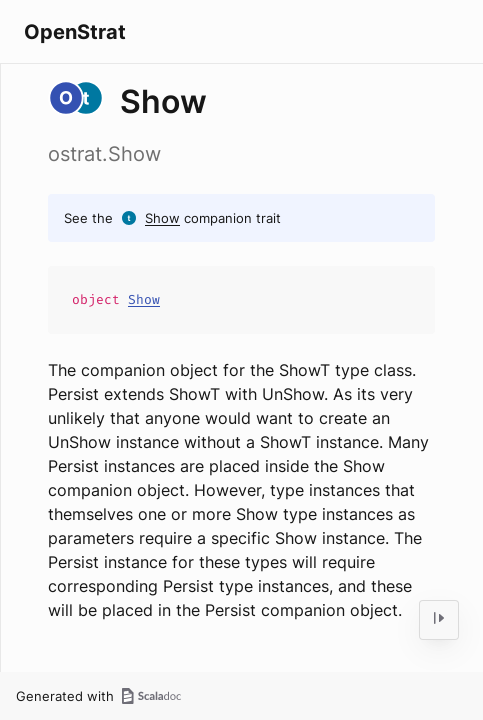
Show (162, 218)
